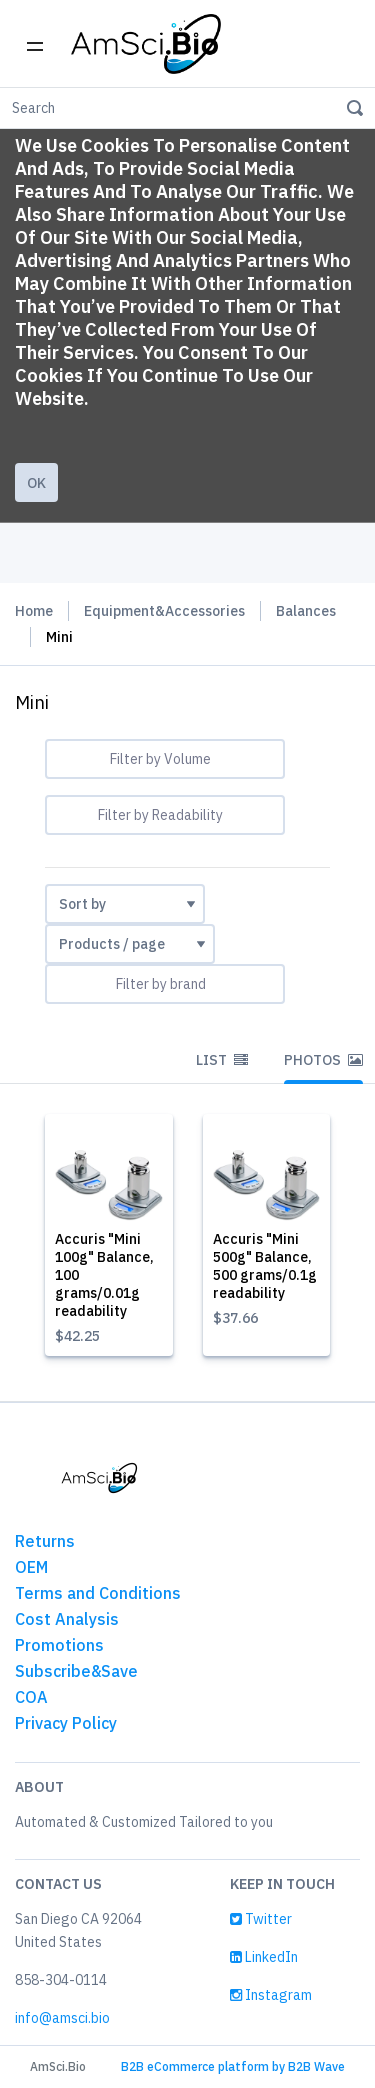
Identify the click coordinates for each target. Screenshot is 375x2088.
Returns (45, 1541)
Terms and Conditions (98, 1593)
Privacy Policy (66, 1723)
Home (34, 611)
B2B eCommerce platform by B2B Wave (233, 2066)
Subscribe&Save (76, 1671)
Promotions (59, 1645)
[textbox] (165, 759)
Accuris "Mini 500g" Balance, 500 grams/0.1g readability (265, 1266)
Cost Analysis (67, 1619)
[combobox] (165, 759)
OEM (31, 1567)
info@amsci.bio (62, 2018)
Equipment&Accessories (164, 611)
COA (31, 1697)
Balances (306, 611)
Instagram (271, 1995)
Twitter (261, 1919)
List (222, 1060)
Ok (36, 483)
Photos (323, 1060)
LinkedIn (264, 1957)
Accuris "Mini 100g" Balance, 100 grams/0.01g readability (104, 1275)
